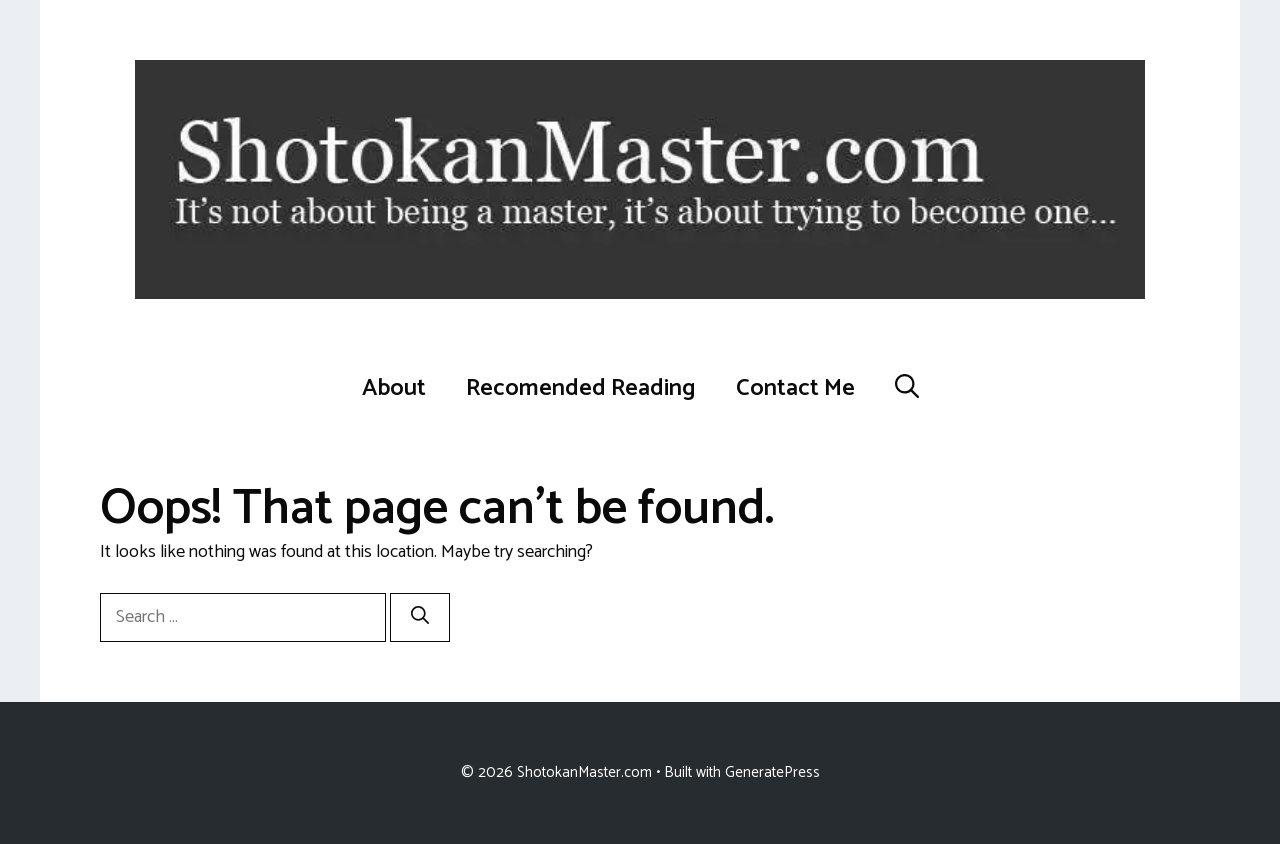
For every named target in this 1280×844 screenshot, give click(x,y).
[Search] (420, 617)
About (394, 388)
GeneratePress (772, 772)
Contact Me (795, 388)
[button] (907, 389)
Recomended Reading (581, 388)
